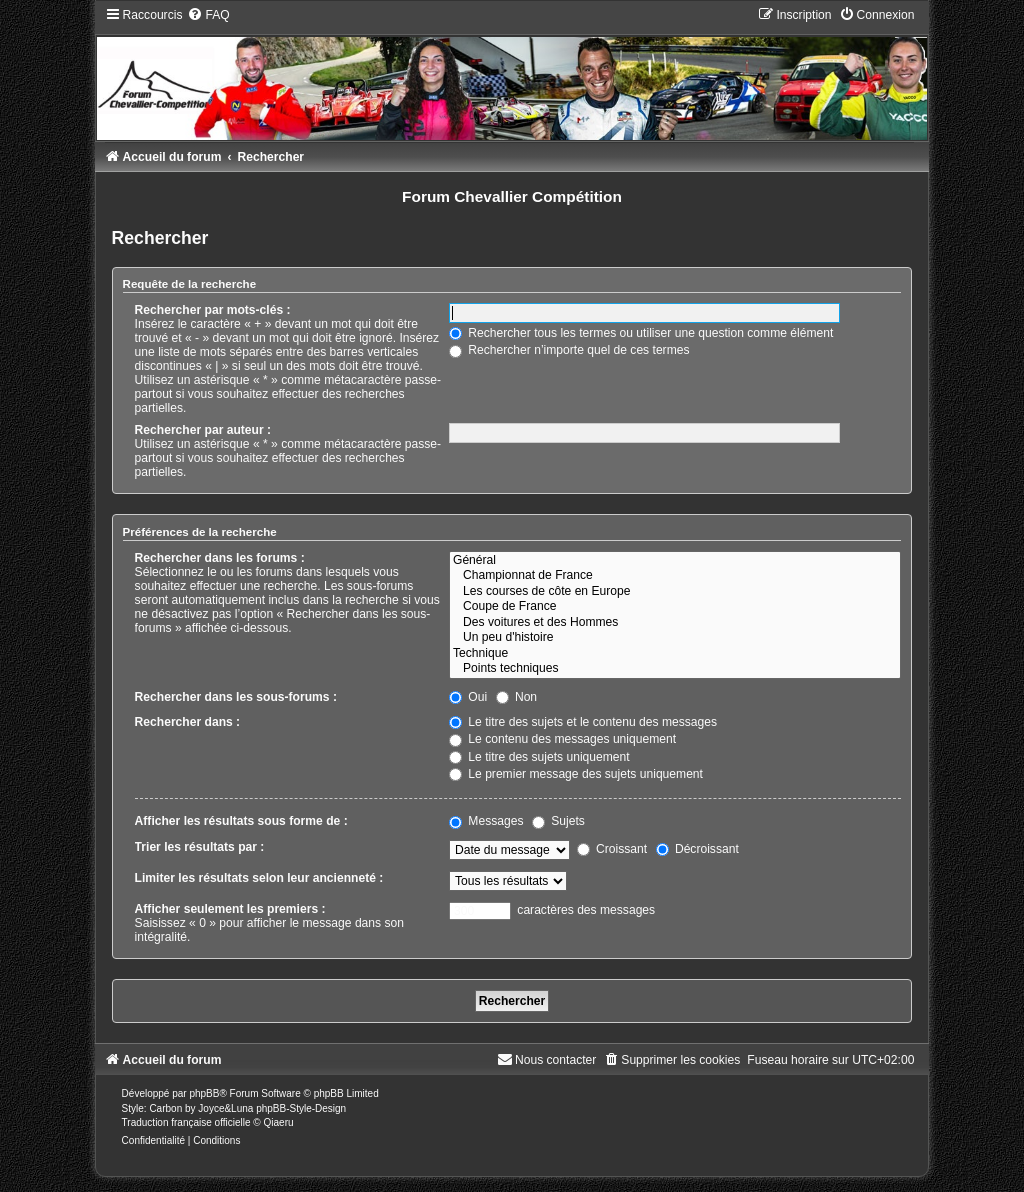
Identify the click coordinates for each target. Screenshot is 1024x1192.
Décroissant (697, 849)
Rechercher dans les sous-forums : (236, 697)
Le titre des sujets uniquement (539, 757)
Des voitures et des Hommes (675, 623)
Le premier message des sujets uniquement (576, 774)
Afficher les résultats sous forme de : (241, 821)
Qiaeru (279, 1122)
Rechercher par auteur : (203, 430)
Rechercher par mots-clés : (213, 310)
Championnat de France (675, 576)
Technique (675, 654)
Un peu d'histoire (675, 638)
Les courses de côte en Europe (675, 592)
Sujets (558, 821)
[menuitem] (208, 15)
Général (675, 561)
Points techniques (675, 669)
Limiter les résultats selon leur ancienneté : (259, 878)
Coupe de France (675, 607)
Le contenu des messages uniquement (562, 739)
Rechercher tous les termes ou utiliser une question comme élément (641, 333)
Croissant (612, 849)
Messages (486, 821)
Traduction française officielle (186, 1122)
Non (517, 697)
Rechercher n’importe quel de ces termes (569, 350)
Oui (468, 697)
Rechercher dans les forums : (220, 558)
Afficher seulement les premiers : (230, 909)
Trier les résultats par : (200, 847)
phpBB (204, 1093)
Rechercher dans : (188, 722)
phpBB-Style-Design (301, 1108)
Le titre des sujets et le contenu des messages (583, 722)
